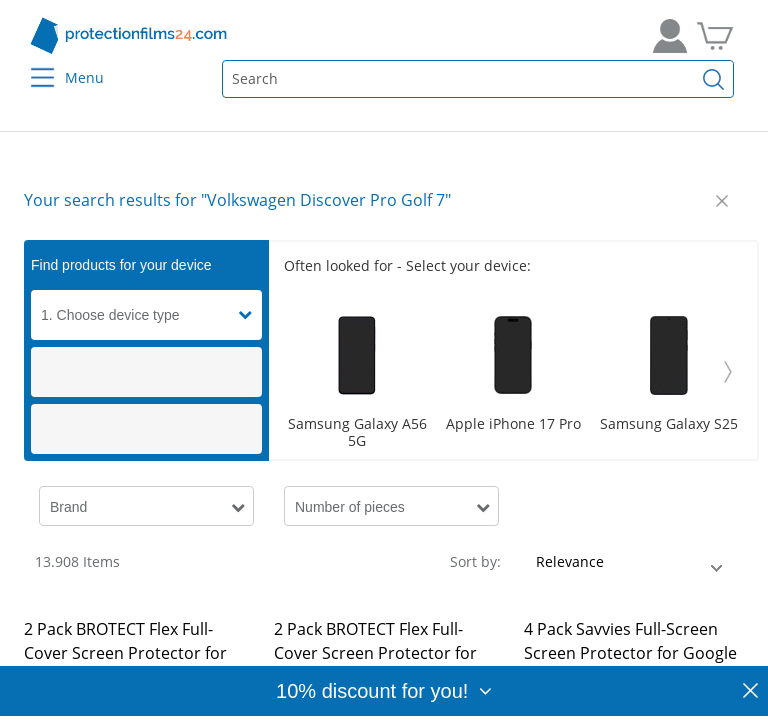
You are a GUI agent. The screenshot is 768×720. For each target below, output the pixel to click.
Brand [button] (68, 507)
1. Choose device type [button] (110, 315)
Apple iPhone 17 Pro (513, 424)
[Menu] (30, 64)
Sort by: (475, 561)
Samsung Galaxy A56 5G (357, 433)
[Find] (714, 79)
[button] (250, 315)
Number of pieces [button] (350, 507)
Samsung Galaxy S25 (669, 424)
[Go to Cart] (715, 36)
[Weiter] (728, 372)
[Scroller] (513, 372)
